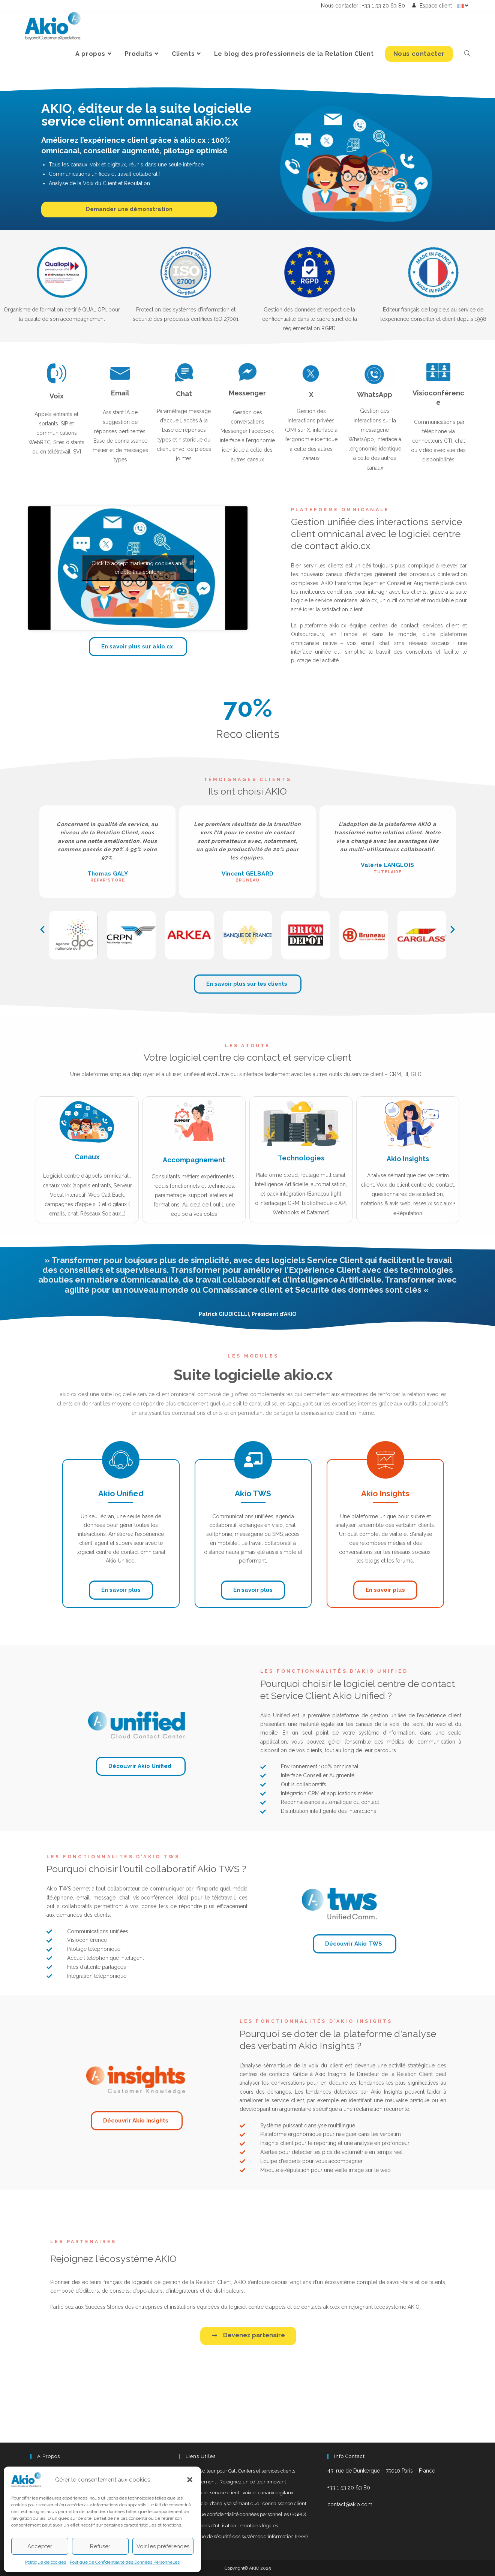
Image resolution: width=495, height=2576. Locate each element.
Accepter (39, 2546)
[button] (190, 2479)
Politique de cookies (45, 2562)
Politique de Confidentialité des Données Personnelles (125, 2562)
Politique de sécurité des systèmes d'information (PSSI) (247, 2536)
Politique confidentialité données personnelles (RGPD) (246, 2514)
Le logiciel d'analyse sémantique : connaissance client (246, 2503)
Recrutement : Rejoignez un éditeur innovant (236, 2482)
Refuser (100, 2546)
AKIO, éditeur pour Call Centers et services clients (240, 2471)
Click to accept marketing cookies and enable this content (138, 567)
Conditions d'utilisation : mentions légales (232, 2525)
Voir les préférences (162, 2546)
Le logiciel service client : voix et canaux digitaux (240, 2492)
